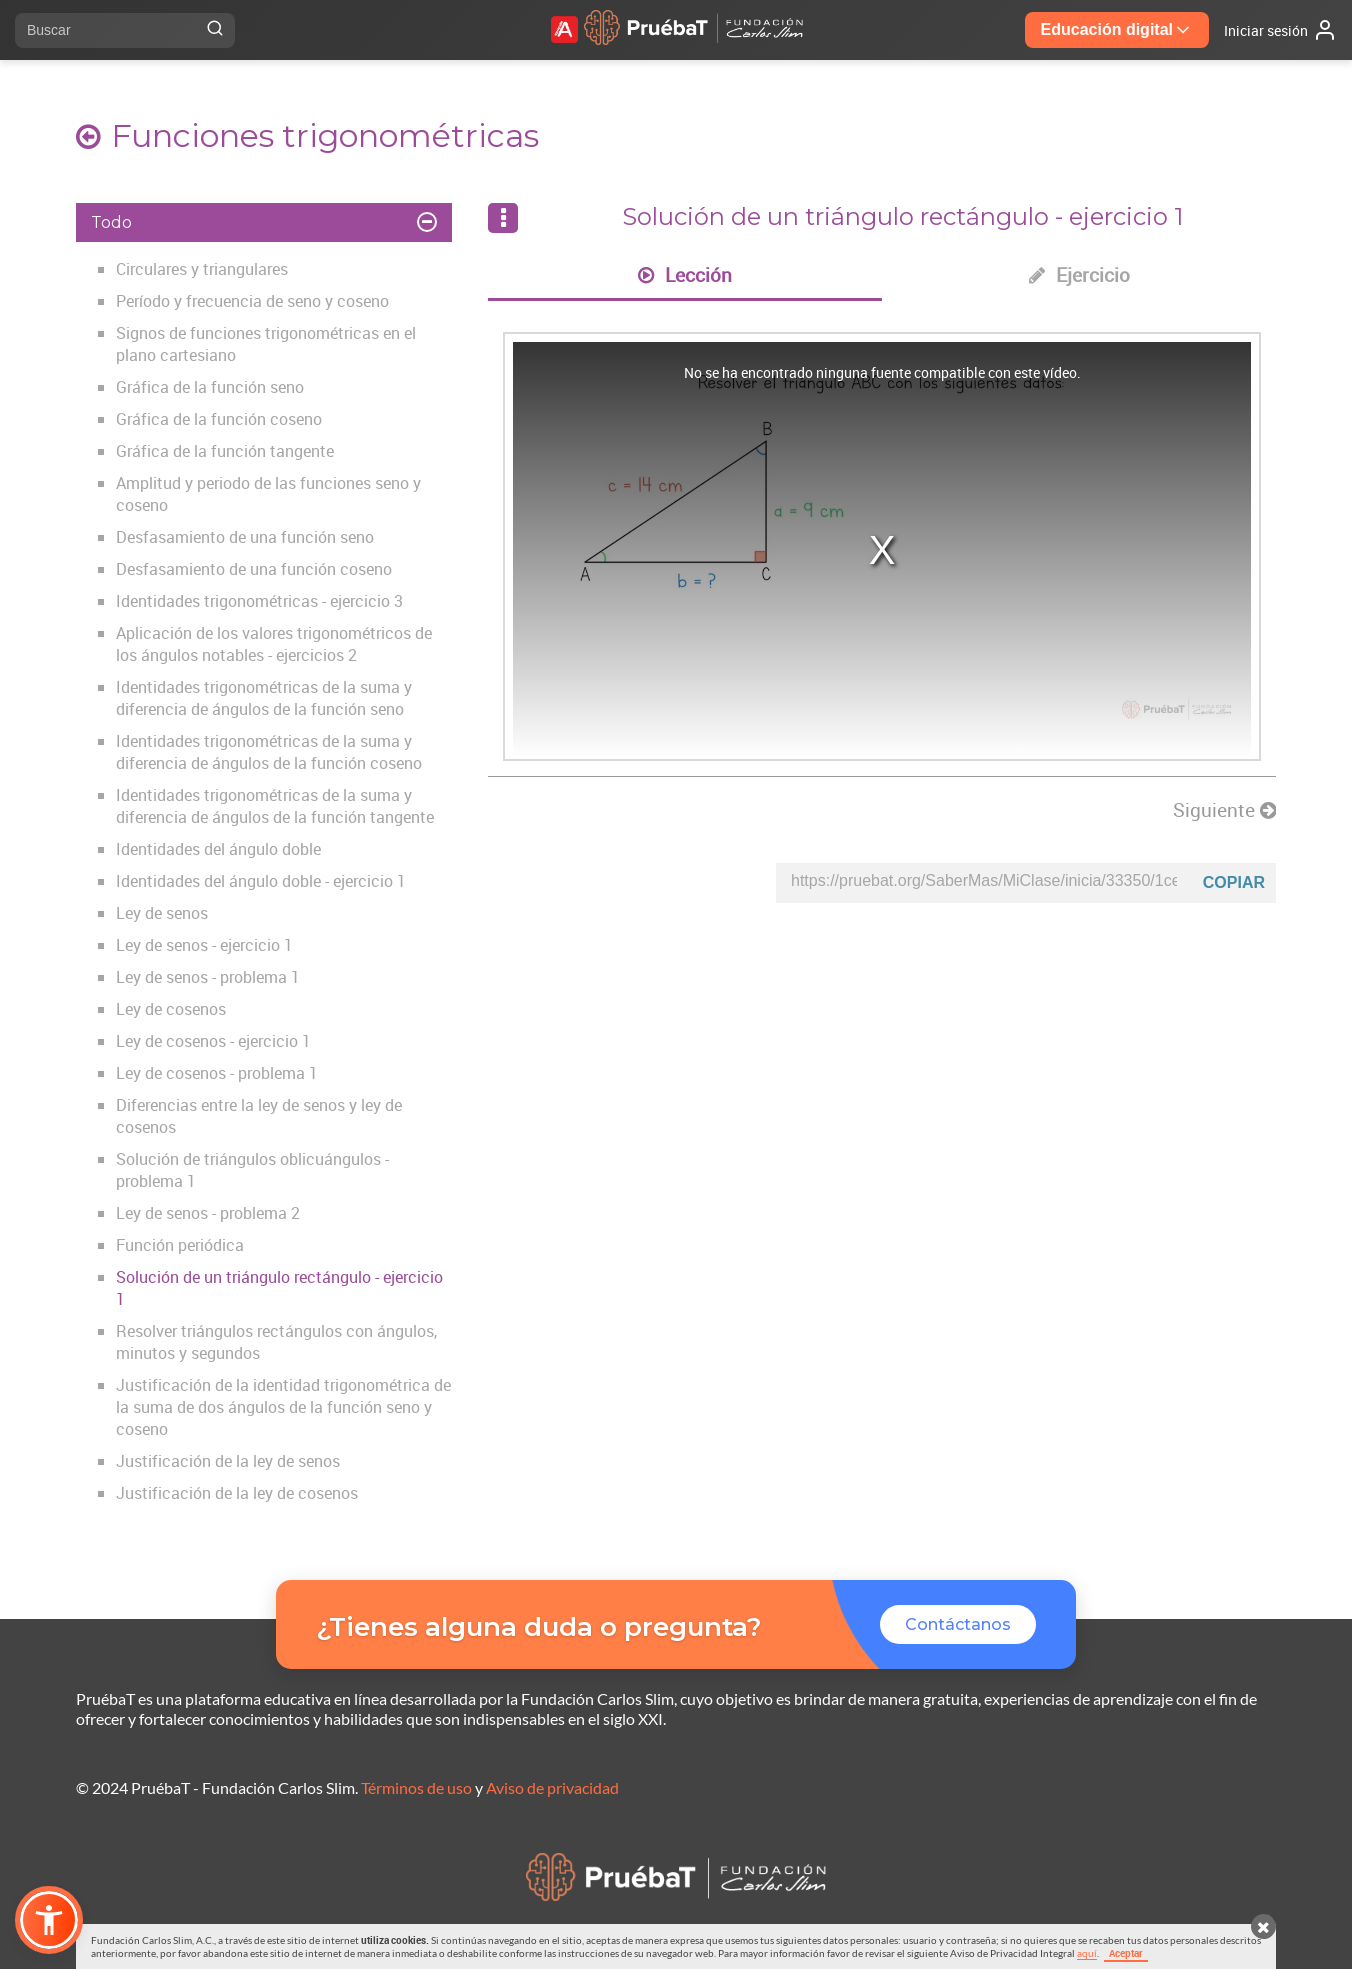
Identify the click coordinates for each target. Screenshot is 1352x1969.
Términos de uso (416, 1787)
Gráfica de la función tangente (225, 451)
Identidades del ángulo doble (218, 849)
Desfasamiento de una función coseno (254, 569)
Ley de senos (162, 913)
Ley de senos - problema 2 (208, 1213)
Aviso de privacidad (552, 1787)
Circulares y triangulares (202, 269)
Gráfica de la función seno (210, 387)
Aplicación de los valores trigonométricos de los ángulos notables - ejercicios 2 (274, 644)
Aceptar (1126, 1953)
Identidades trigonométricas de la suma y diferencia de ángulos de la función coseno (269, 752)
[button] (49, 1920)
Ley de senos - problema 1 (208, 977)
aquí (1087, 1953)
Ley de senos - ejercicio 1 (204, 945)
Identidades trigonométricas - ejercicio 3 (259, 601)
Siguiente (1224, 810)
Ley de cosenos (171, 1009)
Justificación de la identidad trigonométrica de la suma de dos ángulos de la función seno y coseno (283, 1407)
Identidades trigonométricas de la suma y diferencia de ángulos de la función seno (264, 698)
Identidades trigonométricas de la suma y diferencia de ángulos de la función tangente (275, 806)
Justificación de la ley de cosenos (237, 1493)
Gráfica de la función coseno (219, 419)
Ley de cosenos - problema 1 (217, 1073)
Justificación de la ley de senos (228, 1461)
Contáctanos (958, 1624)
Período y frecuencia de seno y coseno (252, 301)
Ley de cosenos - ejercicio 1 (213, 1041)
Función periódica (180, 1245)
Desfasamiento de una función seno (245, 537)
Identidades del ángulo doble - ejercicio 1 (261, 881)
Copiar (1234, 882)
